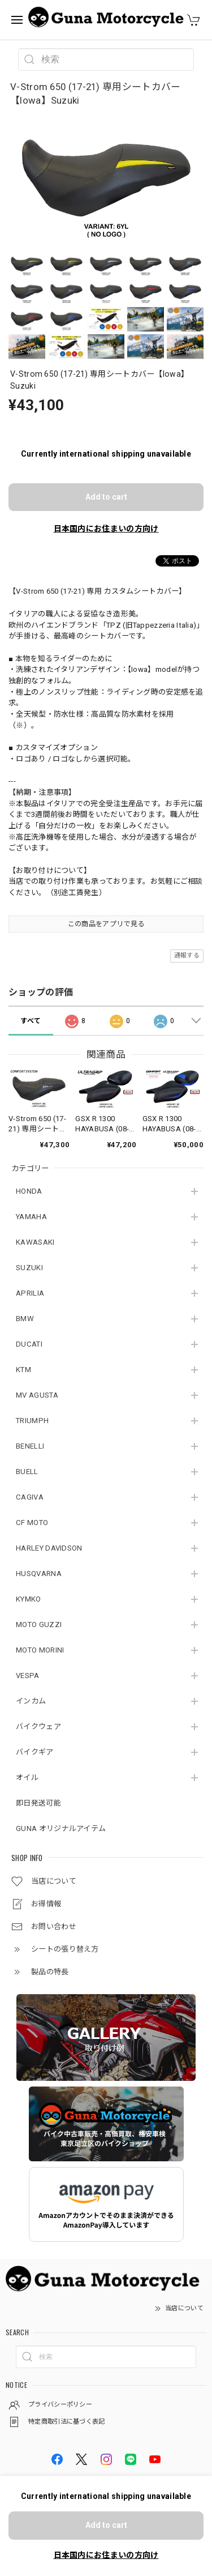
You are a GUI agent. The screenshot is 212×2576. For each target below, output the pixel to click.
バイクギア (35, 1752)
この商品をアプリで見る (106, 924)
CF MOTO (32, 1522)
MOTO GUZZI (39, 1624)
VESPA (28, 1675)
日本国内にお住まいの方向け (106, 528)
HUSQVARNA (39, 1573)
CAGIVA (30, 1497)
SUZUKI (29, 1267)
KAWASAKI (35, 1242)
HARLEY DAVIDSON (49, 1548)
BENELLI (30, 1446)
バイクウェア (38, 1726)
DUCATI (29, 1344)
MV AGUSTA (37, 1395)
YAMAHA (31, 1216)
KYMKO (28, 1599)
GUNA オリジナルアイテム (61, 1828)
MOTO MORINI (40, 1650)
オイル (27, 1777)
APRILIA (30, 1293)
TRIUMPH (32, 1420)
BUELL (27, 1471)
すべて (30, 1021)
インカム (31, 1701)
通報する (187, 955)
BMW (25, 1318)
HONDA (29, 1191)
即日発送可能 (38, 1803)
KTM (23, 1369)
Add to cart (106, 496)
